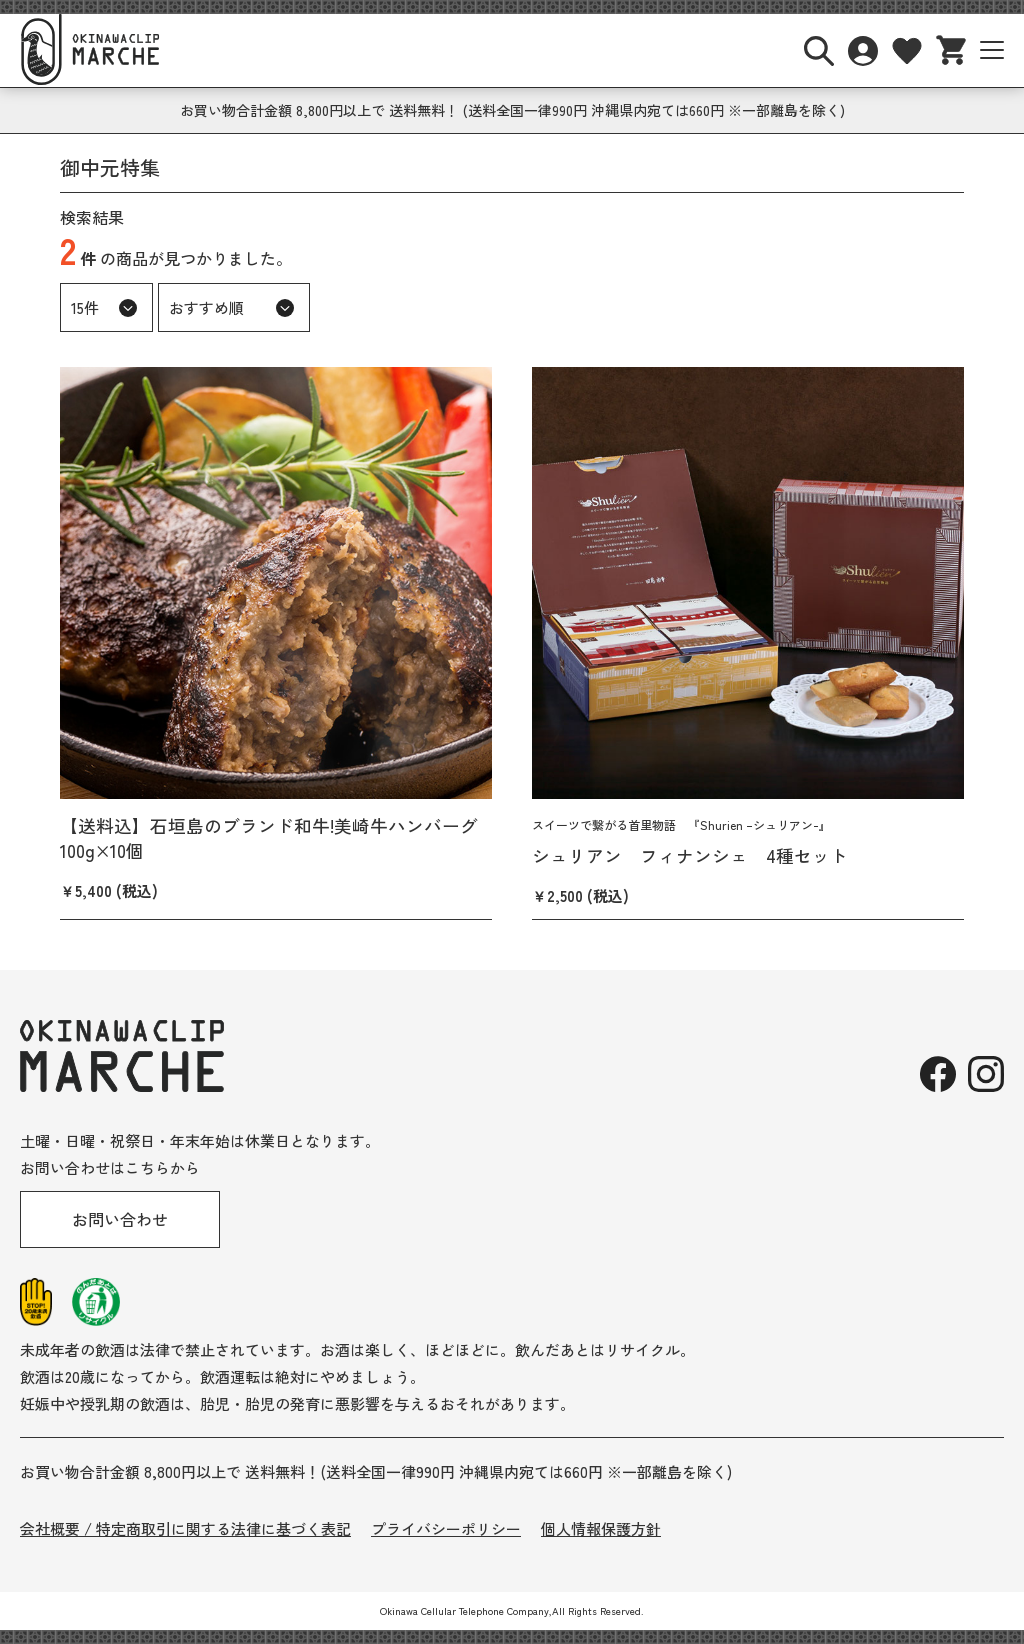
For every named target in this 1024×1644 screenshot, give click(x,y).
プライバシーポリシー (446, 1528)
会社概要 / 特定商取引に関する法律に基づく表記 (185, 1528)
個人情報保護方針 (601, 1528)
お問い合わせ (120, 1219)
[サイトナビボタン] (992, 50)
